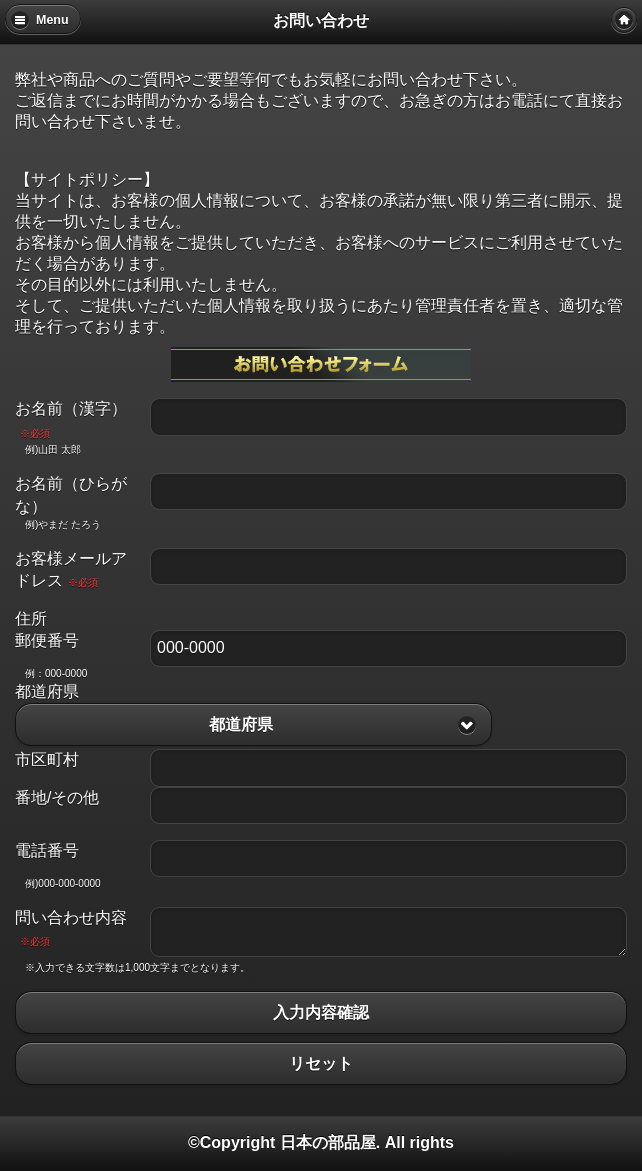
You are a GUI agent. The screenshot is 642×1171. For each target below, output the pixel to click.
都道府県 (47, 691)
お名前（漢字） (71, 419)
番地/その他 (57, 797)
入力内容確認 (321, 1012)
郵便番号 (47, 640)
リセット (321, 1063)
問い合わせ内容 (71, 928)
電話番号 (47, 850)
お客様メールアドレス (71, 569)
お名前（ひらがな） (71, 494)
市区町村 (47, 759)
